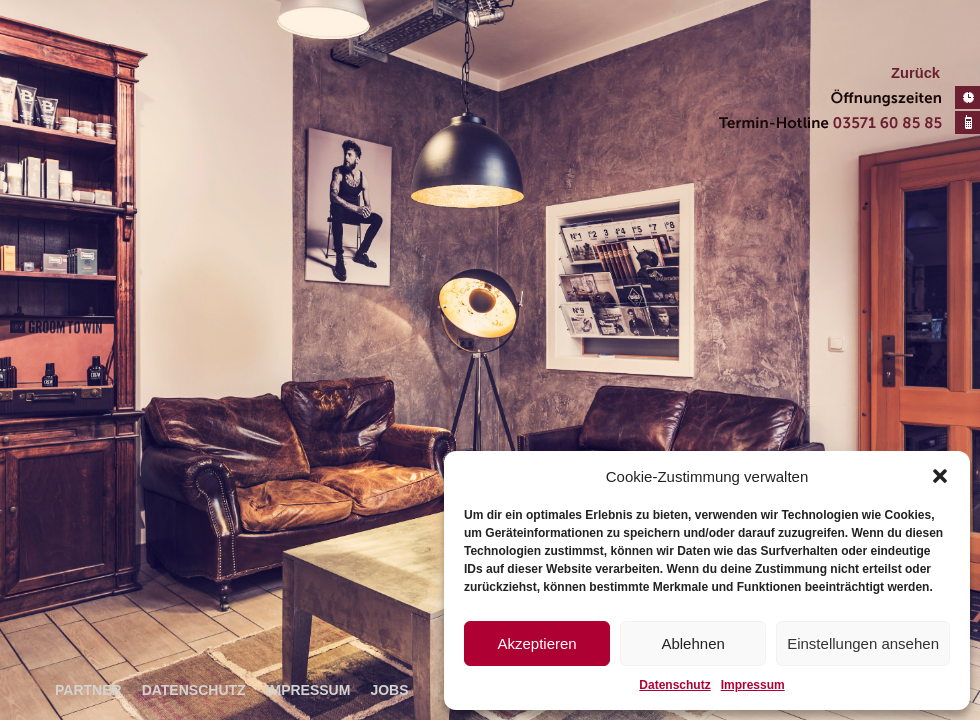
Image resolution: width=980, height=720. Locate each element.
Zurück (915, 73)
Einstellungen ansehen (863, 643)
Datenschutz (674, 685)
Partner (88, 690)
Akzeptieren (536, 643)
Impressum (753, 685)
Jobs (389, 690)
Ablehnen (692, 643)
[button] (940, 476)
